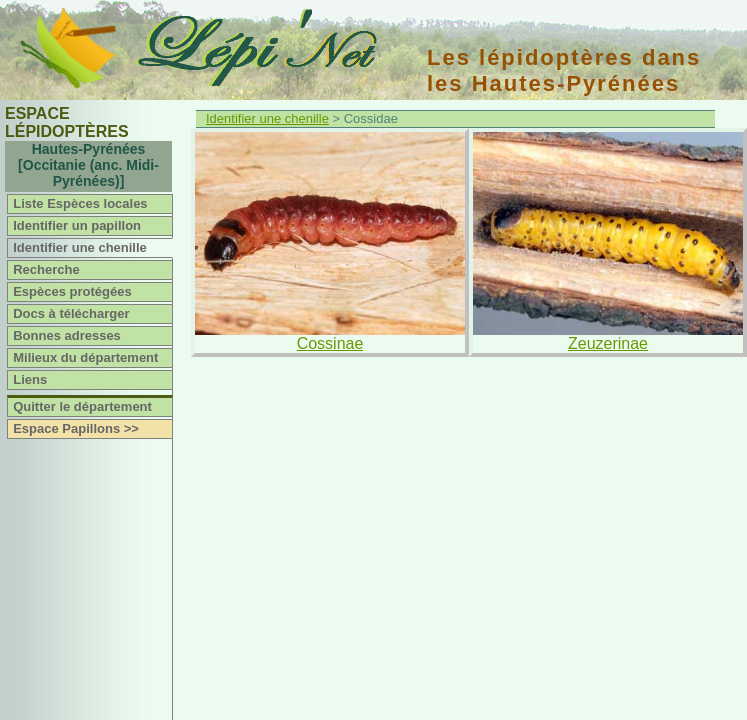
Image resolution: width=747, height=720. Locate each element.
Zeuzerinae (608, 343)
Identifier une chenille (80, 247)
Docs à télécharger (71, 313)
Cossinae (330, 343)
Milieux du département (85, 357)
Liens (30, 379)
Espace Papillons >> (76, 428)
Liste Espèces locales (80, 203)
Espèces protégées (72, 291)
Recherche (46, 269)
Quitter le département (82, 406)
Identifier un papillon (77, 225)
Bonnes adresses (67, 335)
